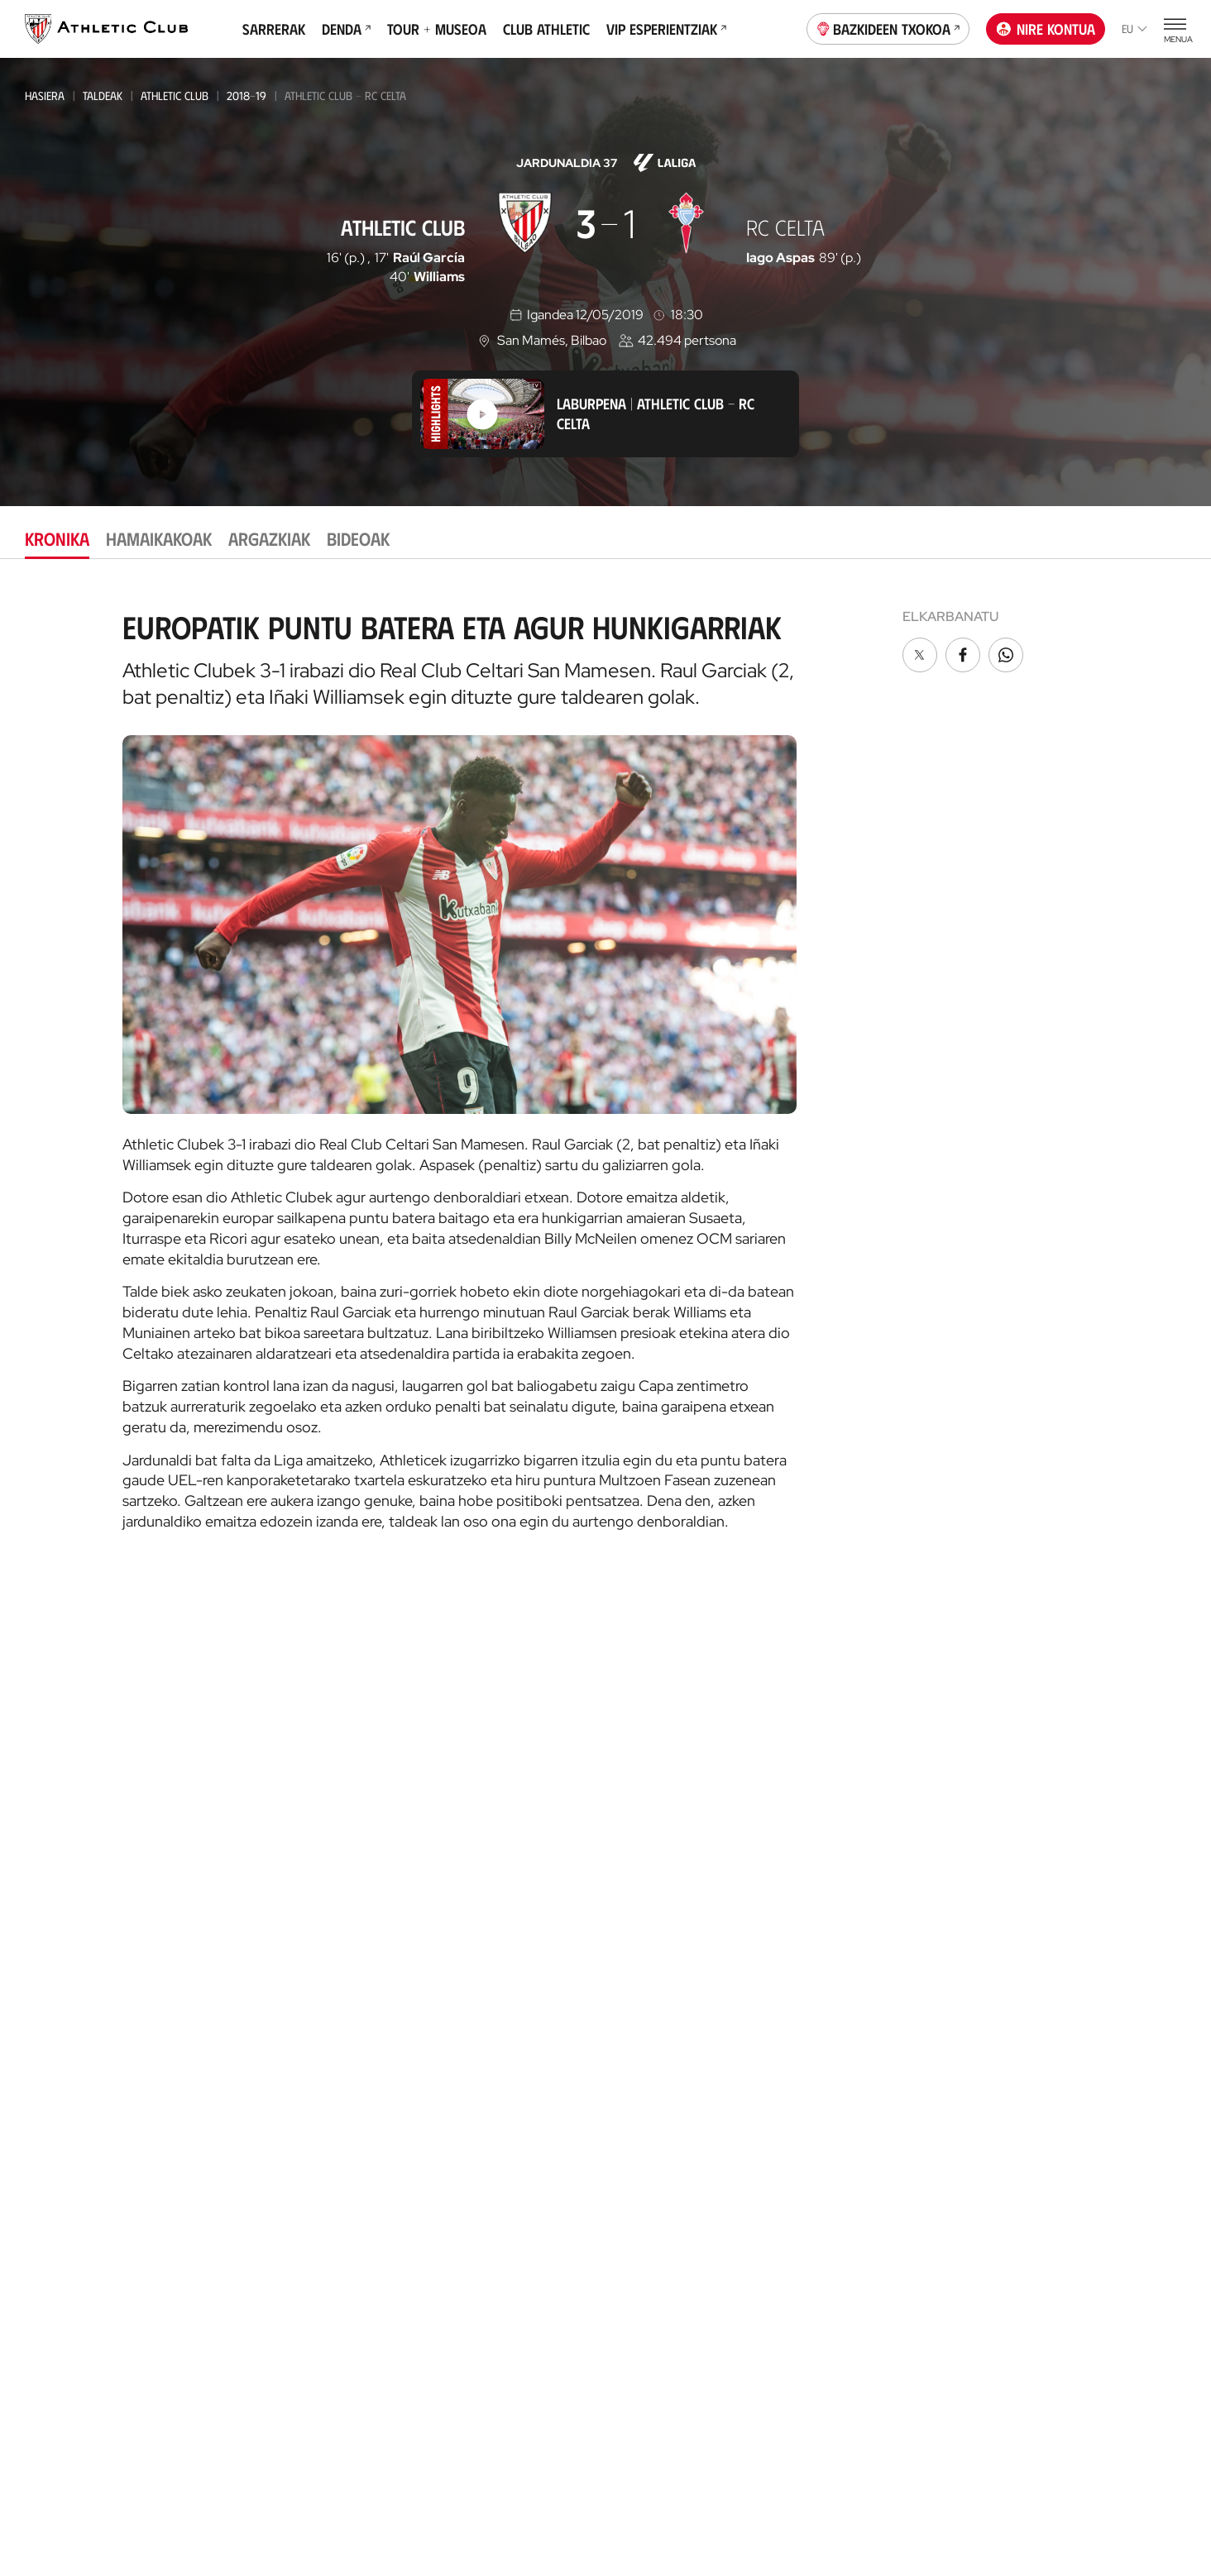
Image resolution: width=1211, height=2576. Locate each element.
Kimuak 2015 (251, 2240)
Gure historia (846, 2078)
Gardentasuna (847, 1935)
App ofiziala (1039, 1872)
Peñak (627, 2161)
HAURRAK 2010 (256, 2128)
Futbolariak (841, 2127)
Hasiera (45, 95)
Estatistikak (839, 2177)
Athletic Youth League (278, 1972)
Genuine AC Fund (266, 2263)
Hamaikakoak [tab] (159, 538)
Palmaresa (837, 2102)
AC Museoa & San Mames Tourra (485, 2054)
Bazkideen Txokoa (888, 27)
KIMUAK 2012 (251, 2195)
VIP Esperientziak (666, 29)
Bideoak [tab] (358, 538)
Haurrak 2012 (256, 2106)
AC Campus (640, 1969)
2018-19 (246, 95)
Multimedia (57, 1836)
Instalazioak (842, 1886)
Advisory (634, 1903)
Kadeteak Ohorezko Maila (288, 2061)
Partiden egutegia (272, 2288)
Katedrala (444, 2021)
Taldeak (102, 95)
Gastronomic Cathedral (486, 2137)
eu (1134, 29)
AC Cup (628, 1944)
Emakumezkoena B (267, 1883)
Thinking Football (1053, 2089)
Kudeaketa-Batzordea (869, 1861)
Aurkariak (835, 2152)
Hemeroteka (60, 1861)
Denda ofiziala (457, 1929)
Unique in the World (1058, 1940)
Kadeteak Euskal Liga (274, 2039)
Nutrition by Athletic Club (1076, 2263)
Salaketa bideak (889, 2494)
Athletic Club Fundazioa (1070, 2064)
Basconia (244, 1927)
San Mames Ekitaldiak (476, 2112)
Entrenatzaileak (852, 2226)
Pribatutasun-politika (555, 2494)
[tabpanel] (605, 1064)
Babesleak (835, 1911)
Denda (346, 29)
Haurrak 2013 (256, 2150)
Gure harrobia (654, 1811)
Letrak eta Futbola (1055, 2114)
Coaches (631, 1921)
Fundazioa (1033, 1786)
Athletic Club (174, 95)
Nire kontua (1046, 29)
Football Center (651, 1885)
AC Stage (634, 1994)
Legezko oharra (679, 2494)
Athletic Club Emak (275, 1836)
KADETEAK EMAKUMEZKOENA (287, 2084)
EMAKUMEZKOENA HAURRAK (287, 2173)
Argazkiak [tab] (269, 538)
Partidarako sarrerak (481, 1811)
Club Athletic (546, 29)
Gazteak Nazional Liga (278, 2017)
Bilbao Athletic (259, 1860)
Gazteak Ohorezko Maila (286, 1994)
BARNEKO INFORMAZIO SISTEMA (889, 1985)
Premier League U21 (269, 1905)
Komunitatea (646, 2211)
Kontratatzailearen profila (887, 2010)
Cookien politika (430, 2494)
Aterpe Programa (857, 2319)
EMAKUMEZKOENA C (267, 1950)
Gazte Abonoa (652, 2112)
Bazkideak (639, 2087)
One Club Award (852, 2294)
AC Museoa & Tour (1053, 2015)
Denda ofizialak (460, 1954)
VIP (618, 2186)
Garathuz (639, 1836)
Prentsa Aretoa (851, 1960)
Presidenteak (842, 2202)
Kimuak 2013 (251, 2217)
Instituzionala (847, 1811)
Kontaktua (1034, 1829)
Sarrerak (273, 29)
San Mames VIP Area (472, 2088)
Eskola (630, 2019)
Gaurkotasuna (68, 1811)
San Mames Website (1054, 1990)
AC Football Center (666, 1861)
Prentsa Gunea (321, 2494)
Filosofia (832, 1836)
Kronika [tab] (57, 538)
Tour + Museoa (436, 29)
